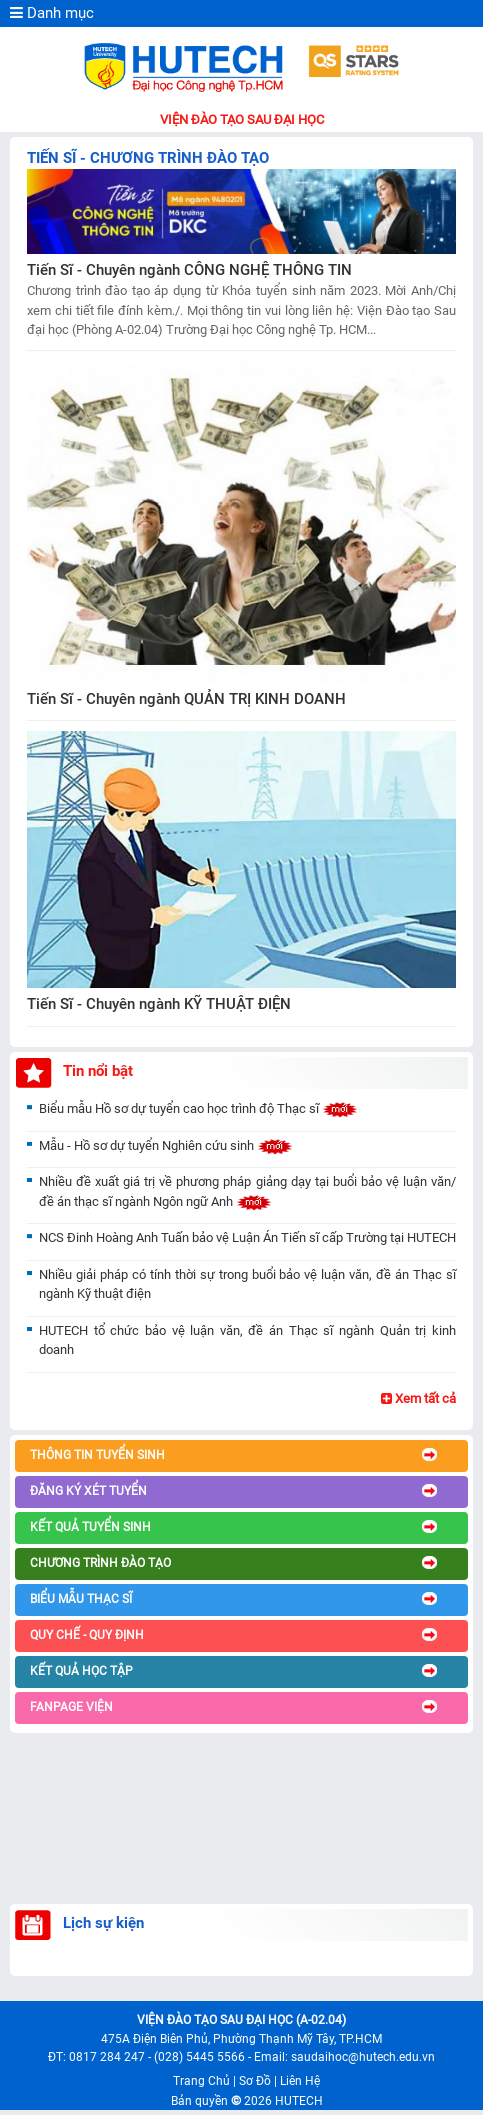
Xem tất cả (418, 1398)
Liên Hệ (300, 2081)
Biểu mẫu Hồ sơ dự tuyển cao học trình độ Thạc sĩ (198, 1108)
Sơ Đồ (255, 2081)
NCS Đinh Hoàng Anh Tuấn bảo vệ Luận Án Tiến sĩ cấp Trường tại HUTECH (247, 1237)
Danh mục (52, 13)
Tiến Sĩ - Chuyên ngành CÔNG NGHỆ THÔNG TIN (189, 270)
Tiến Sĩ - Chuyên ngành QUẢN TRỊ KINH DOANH (186, 699)
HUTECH (299, 2101)
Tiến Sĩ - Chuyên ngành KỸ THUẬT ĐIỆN (159, 1004)
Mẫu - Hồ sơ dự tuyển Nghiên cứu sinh (166, 1145)
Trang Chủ (201, 2081)
